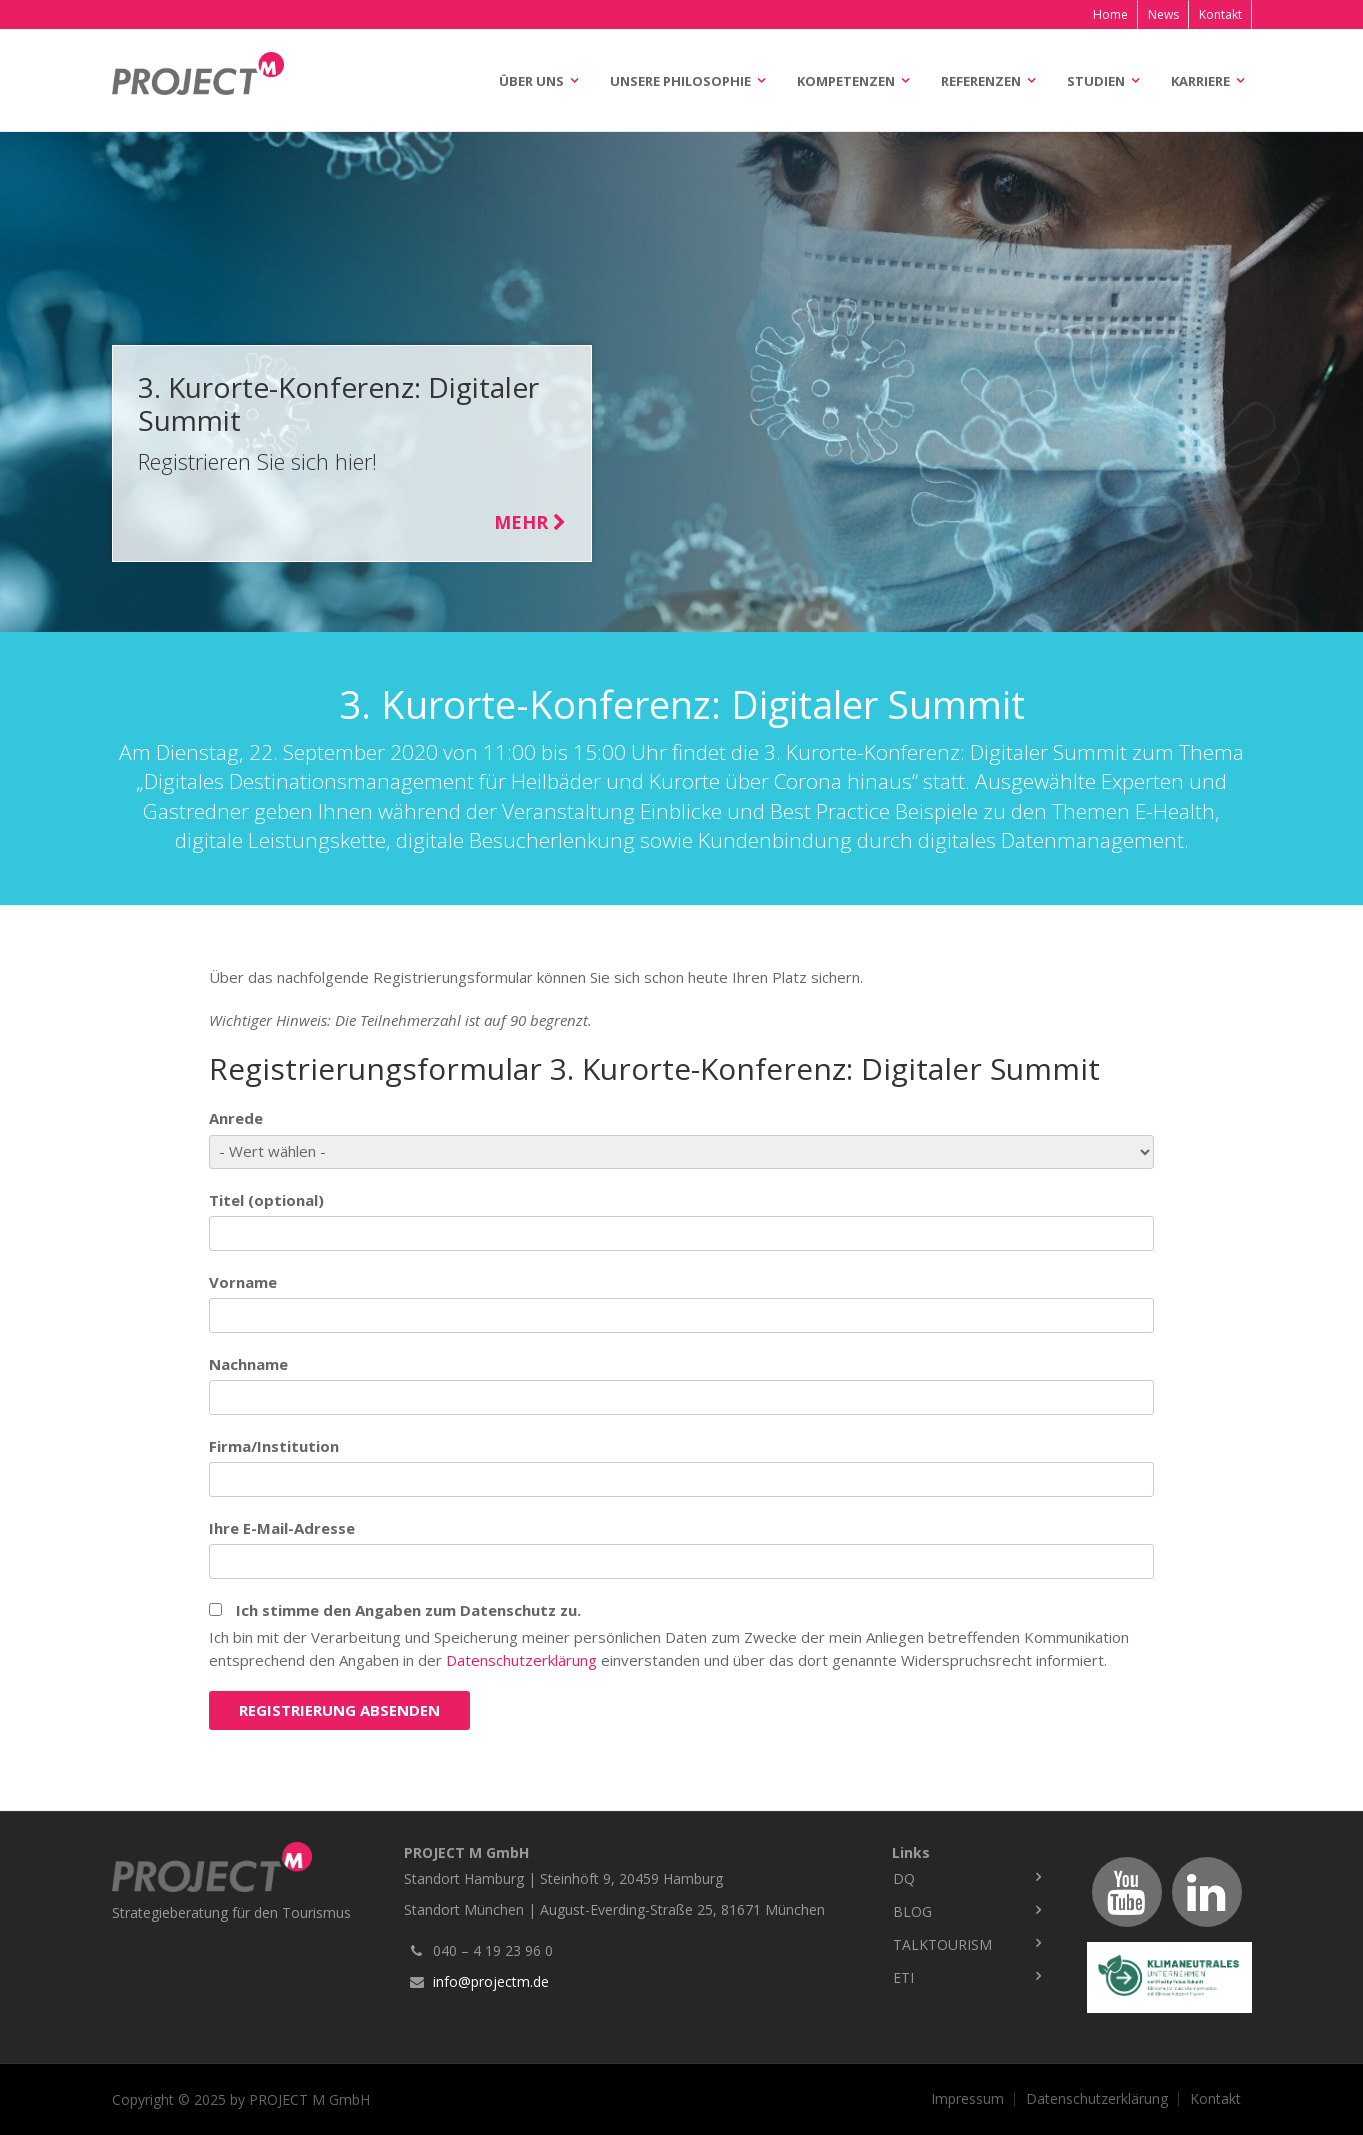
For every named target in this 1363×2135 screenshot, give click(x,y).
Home (1110, 14)
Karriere (1200, 81)
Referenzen (981, 81)
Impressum (967, 2099)
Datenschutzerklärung (521, 1660)
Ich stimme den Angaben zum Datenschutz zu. (408, 1610)
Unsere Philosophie (680, 81)
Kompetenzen (846, 81)
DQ (904, 1878)
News (1163, 14)
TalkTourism (942, 1944)
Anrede (236, 1118)
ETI (903, 1977)
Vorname (243, 1282)
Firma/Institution (274, 1446)
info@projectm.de (491, 1981)
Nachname (248, 1364)
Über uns (531, 81)
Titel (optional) (266, 1200)
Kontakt (1220, 14)
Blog (912, 1911)
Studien (1096, 81)
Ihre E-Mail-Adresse (282, 1528)
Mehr (530, 522)
